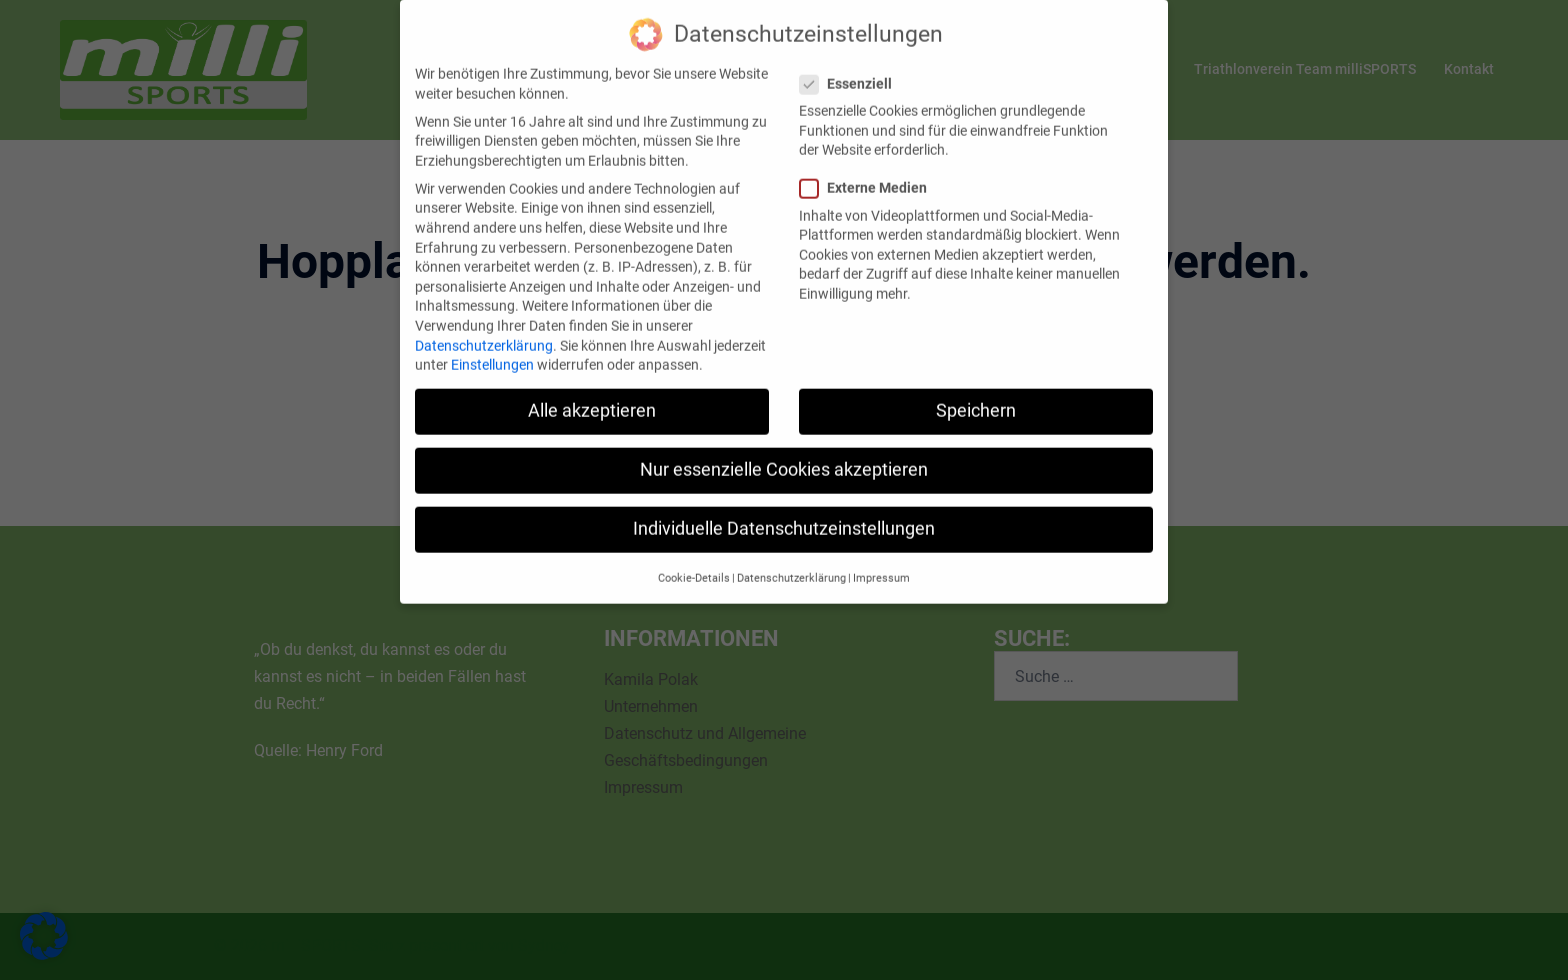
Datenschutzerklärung (484, 328)
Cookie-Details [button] (694, 560)
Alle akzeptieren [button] (592, 394)
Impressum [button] (881, 560)
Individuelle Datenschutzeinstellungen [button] (784, 512)
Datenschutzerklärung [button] (791, 560)
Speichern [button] (976, 394)
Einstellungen (492, 348)
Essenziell (852, 66)
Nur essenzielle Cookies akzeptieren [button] (784, 453)
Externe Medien (869, 171)
